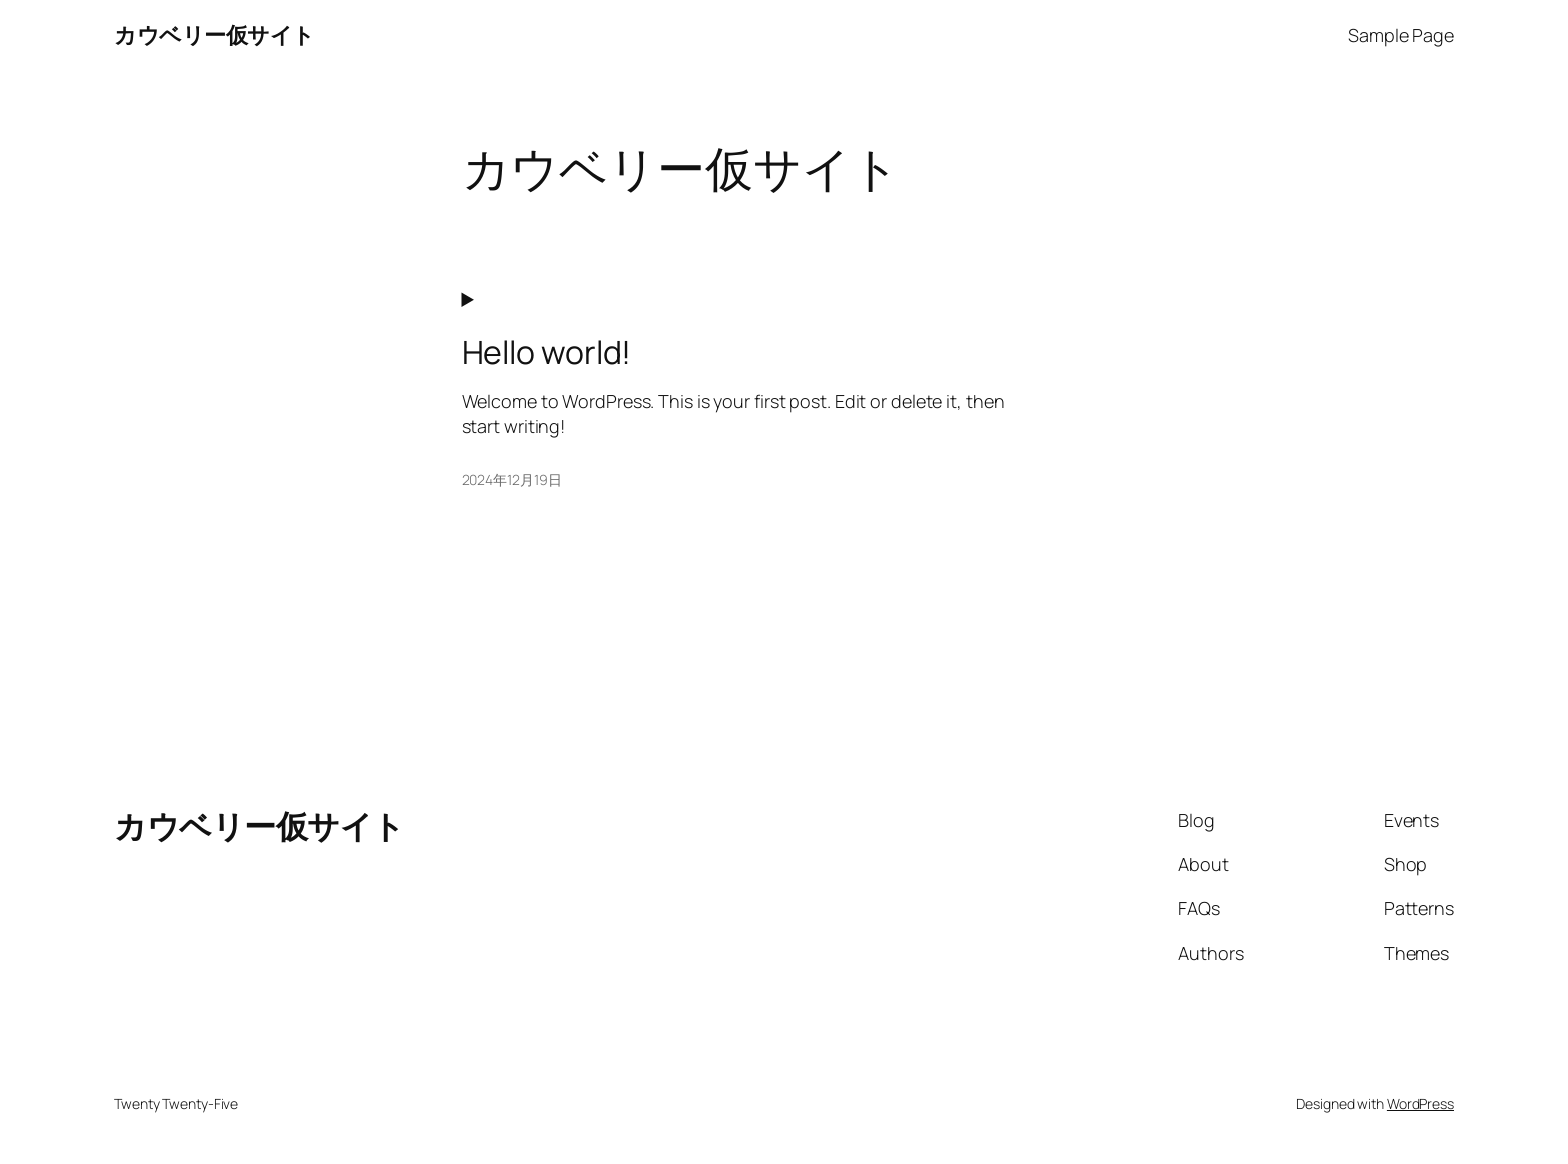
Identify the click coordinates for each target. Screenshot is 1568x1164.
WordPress (1420, 1103)
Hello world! (547, 352)
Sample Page (1401, 35)
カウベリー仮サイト (214, 35)
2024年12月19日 (512, 479)
